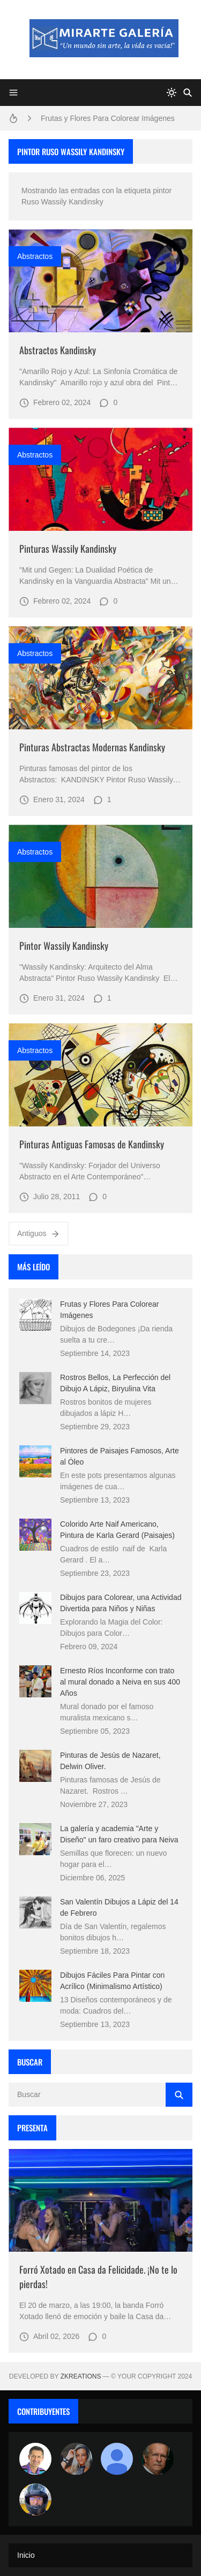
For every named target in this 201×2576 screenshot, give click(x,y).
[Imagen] (100, 280)
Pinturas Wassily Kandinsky (67, 548)
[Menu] (13, 92)
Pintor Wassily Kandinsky (63, 945)
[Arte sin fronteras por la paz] (35, 2459)
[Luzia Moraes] (76, 2459)
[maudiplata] (35, 2499)
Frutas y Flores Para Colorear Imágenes (108, 118)
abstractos (35, 256)
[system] (171, 92)
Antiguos (38, 1234)
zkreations (81, 2376)
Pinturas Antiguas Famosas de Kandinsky (91, 1144)
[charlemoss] (158, 2459)
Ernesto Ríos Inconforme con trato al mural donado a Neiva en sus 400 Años (120, 1681)
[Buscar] (187, 92)
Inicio (26, 2555)
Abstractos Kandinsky (57, 350)
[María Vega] (117, 2459)
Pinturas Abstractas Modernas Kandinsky (92, 747)
